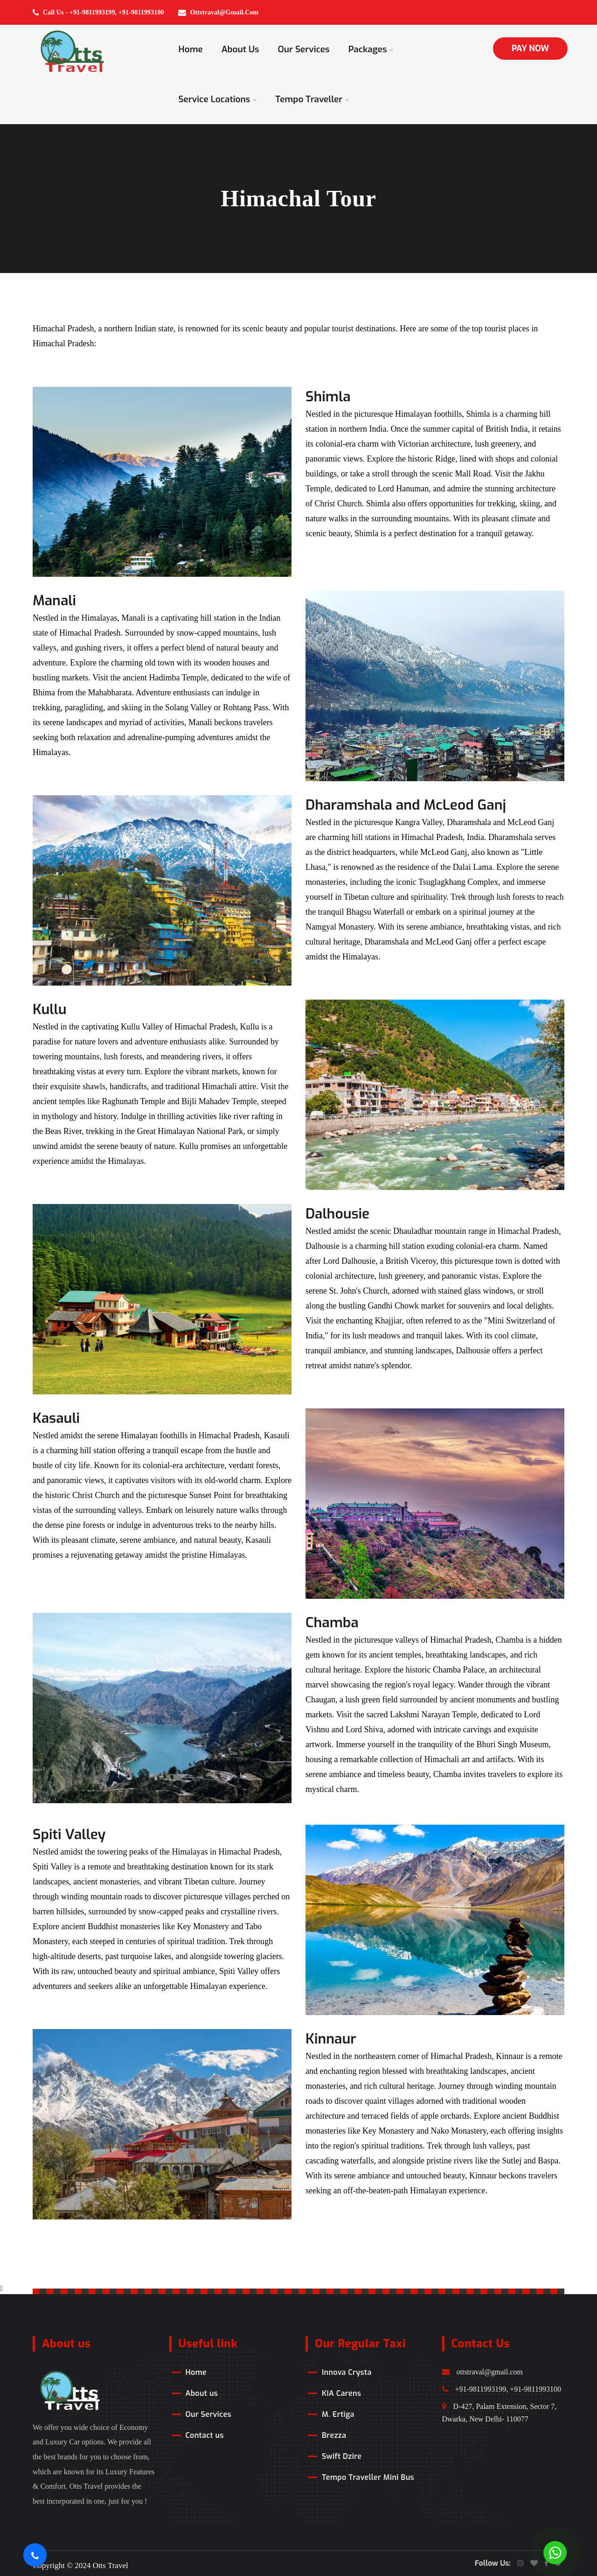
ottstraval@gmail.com (482, 2372)
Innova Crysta (347, 2372)
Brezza (334, 2435)
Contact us (205, 2435)
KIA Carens (341, 2393)
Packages (371, 49)
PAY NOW (530, 48)
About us (240, 49)
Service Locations (218, 99)
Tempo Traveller (312, 99)
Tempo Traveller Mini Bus (368, 2477)
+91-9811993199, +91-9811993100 (502, 2389)
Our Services (304, 49)
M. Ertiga (338, 2414)
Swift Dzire (341, 2456)
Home (191, 49)
